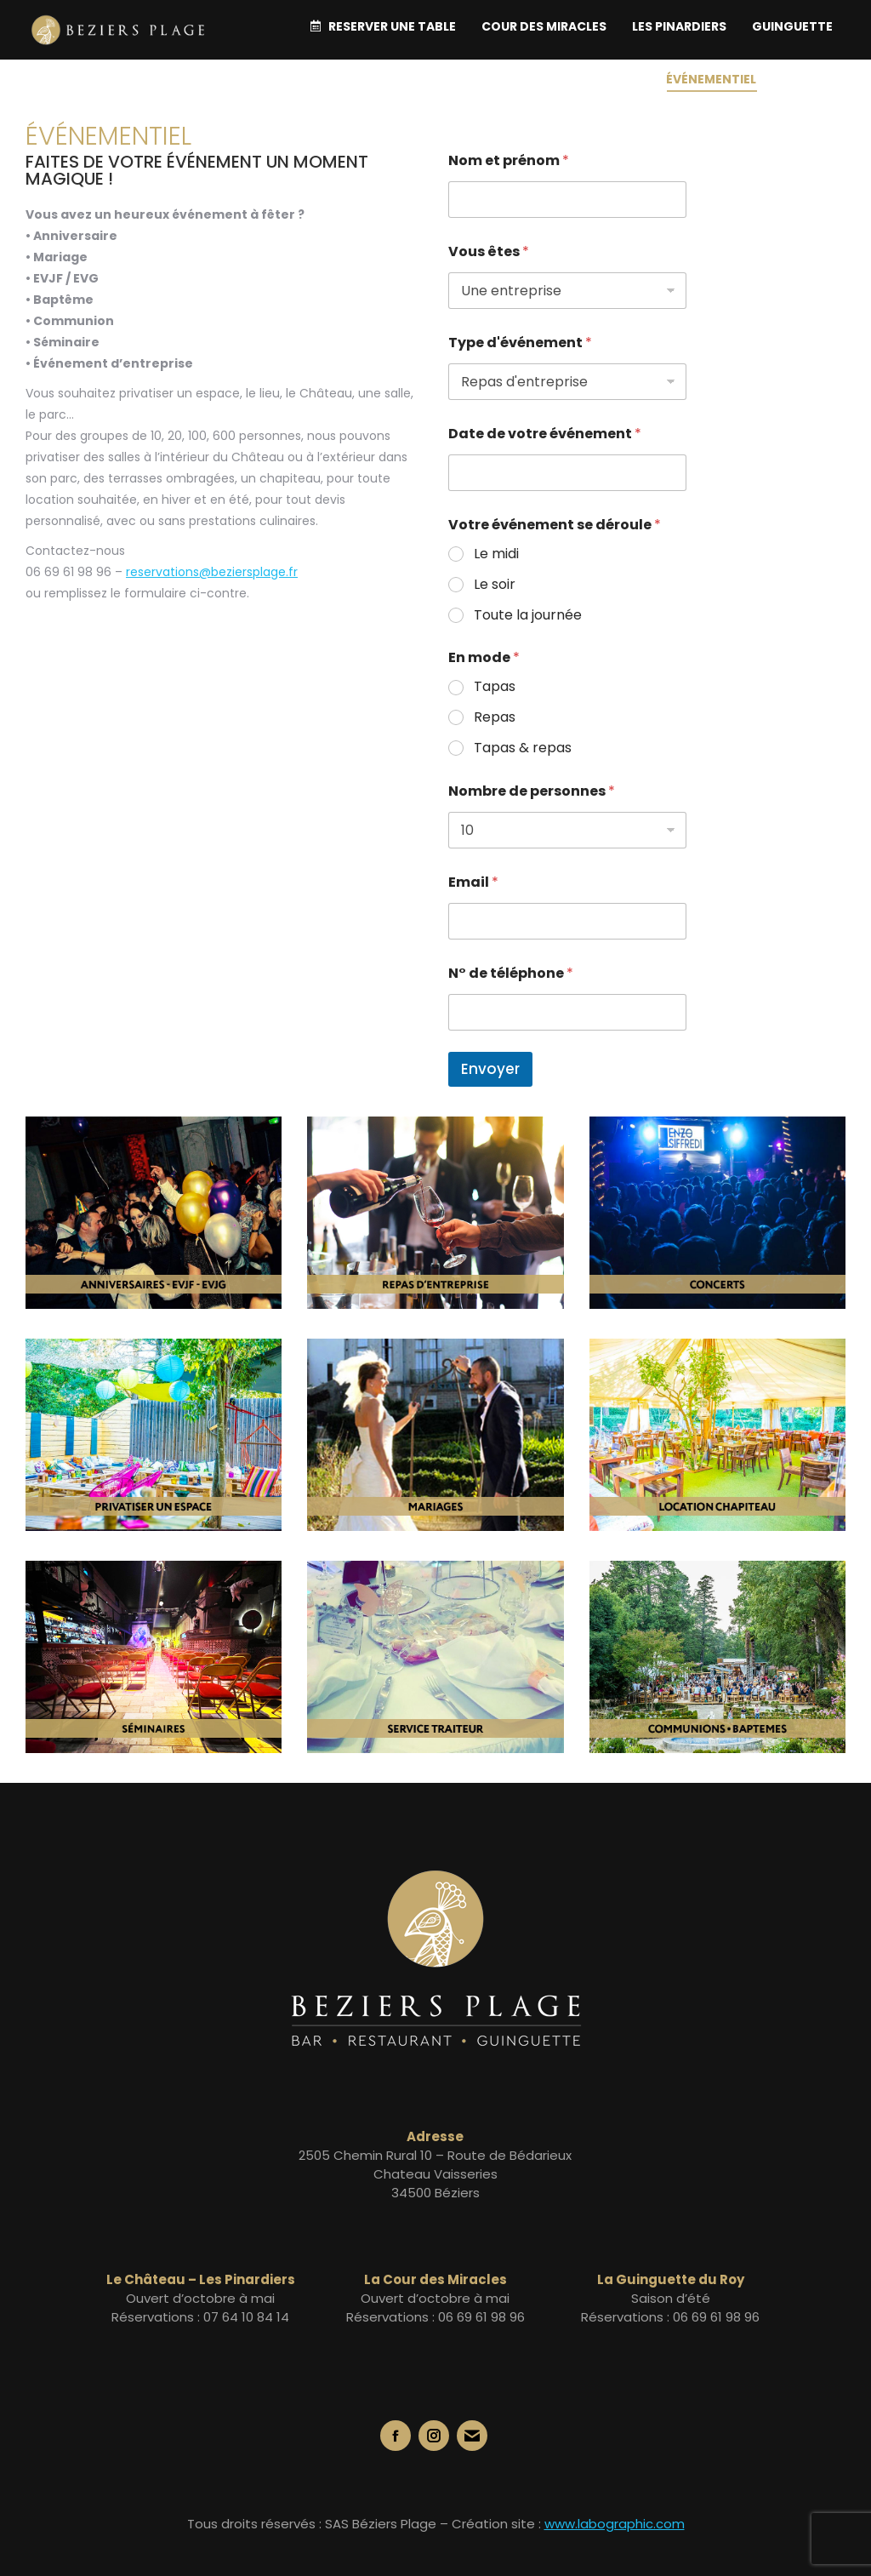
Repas (494, 718)
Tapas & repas (523, 748)
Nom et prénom (508, 160)
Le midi (496, 554)
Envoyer (490, 1069)
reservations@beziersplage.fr (212, 571)
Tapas (494, 687)
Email (473, 882)
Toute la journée (528, 616)
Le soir (494, 585)
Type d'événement (520, 342)
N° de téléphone (510, 973)
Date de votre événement (544, 434)
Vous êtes (488, 251)
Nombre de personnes (531, 791)
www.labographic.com (614, 2524)
